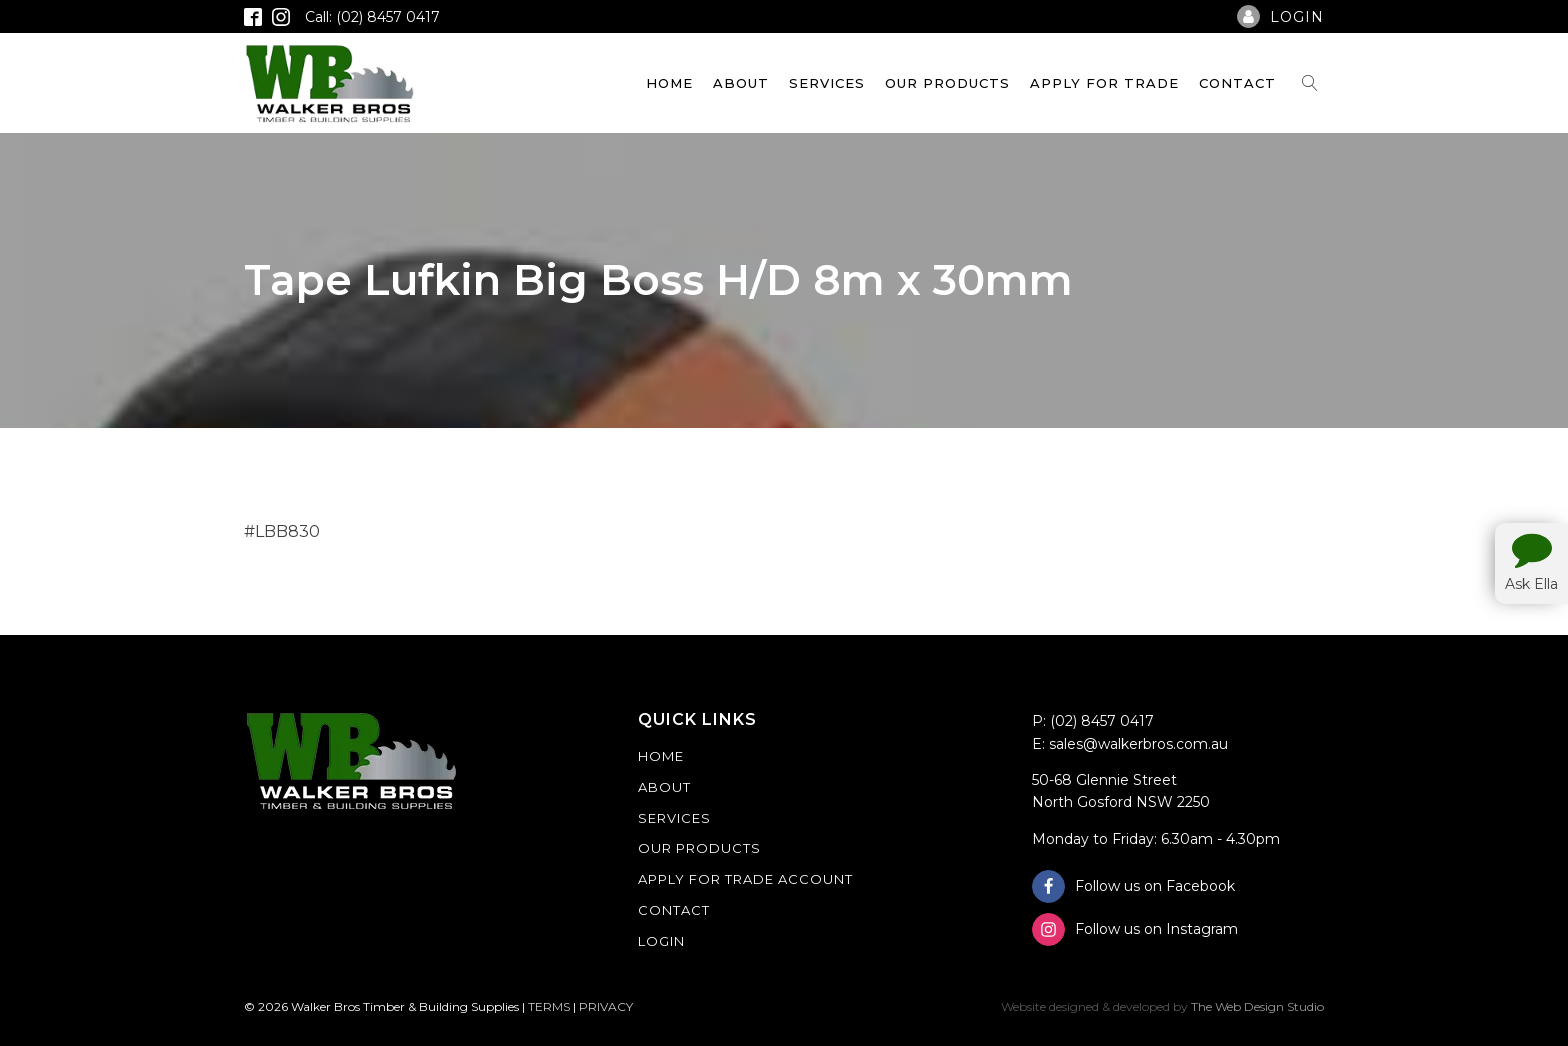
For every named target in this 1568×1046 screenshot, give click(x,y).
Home (669, 83)
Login (661, 941)
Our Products (947, 83)
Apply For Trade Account (745, 879)
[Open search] (1310, 83)
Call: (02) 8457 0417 (372, 17)
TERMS (549, 1006)
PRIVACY (606, 1006)
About (741, 83)
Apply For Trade (1104, 83)
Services (827, 83)
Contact (1237, 83)
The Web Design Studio (1257, 1006)
